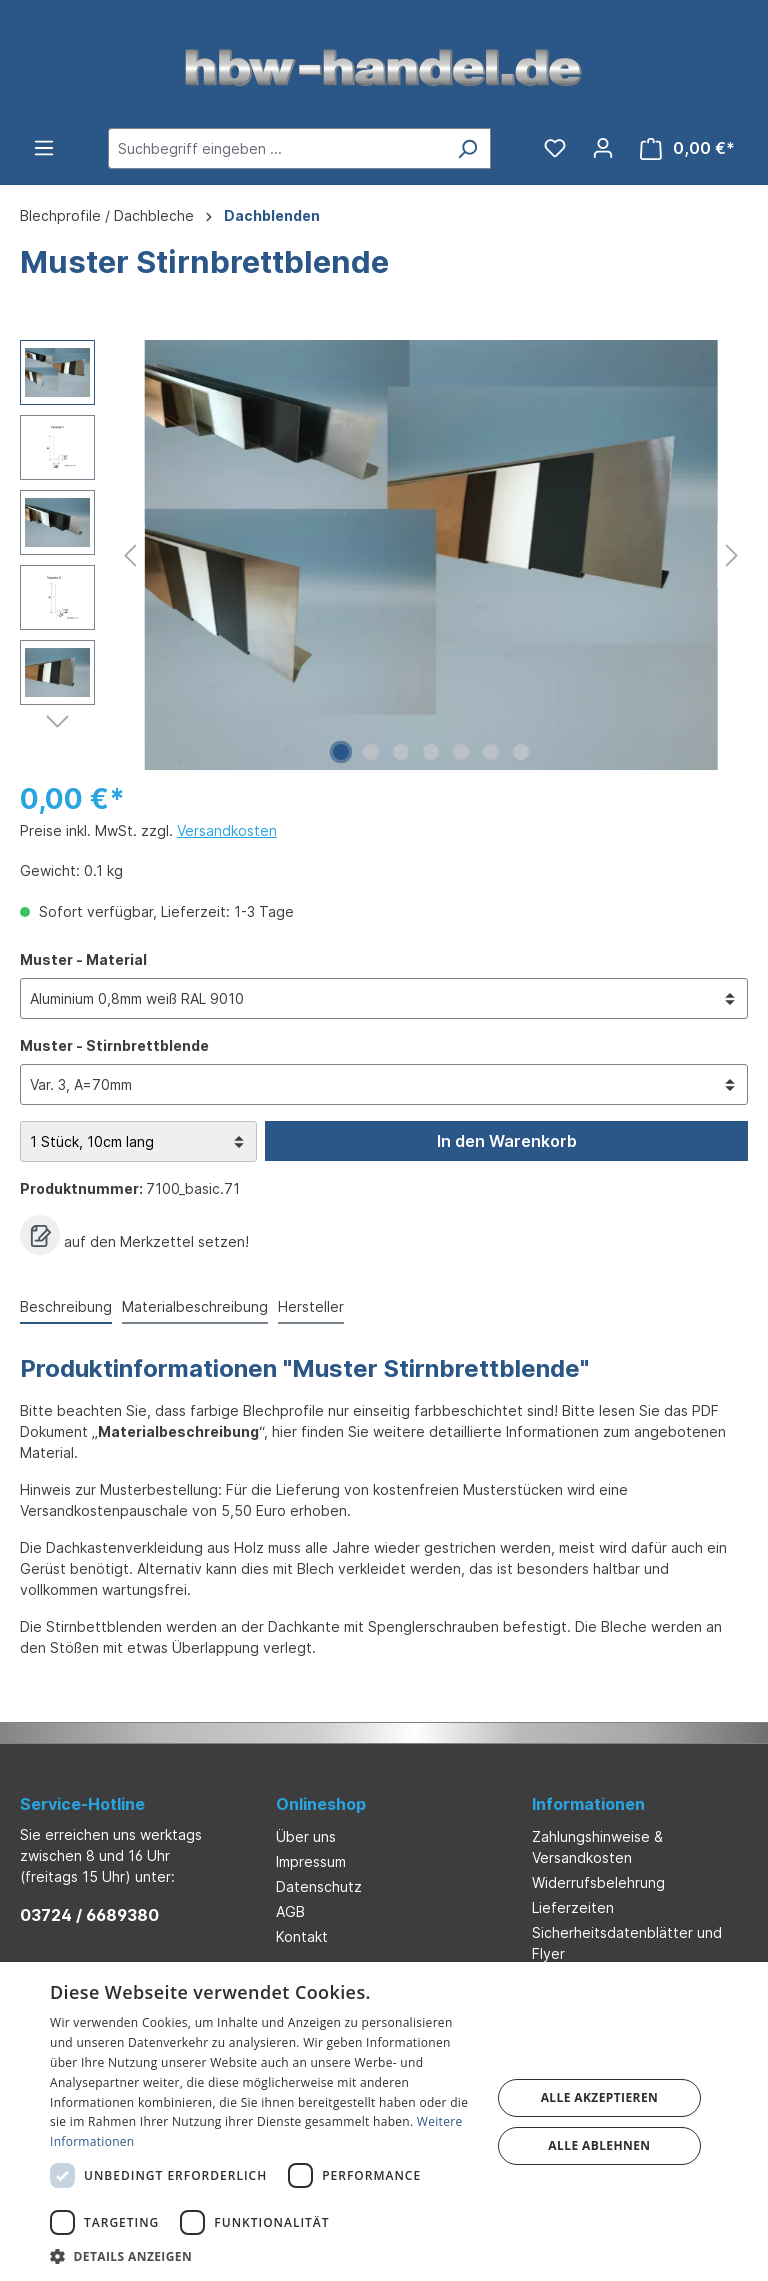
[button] (264, 2256)
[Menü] (44, 148)
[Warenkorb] (687, 148)
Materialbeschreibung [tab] (195, 1306)
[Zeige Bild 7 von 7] (521, 752)
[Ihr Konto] (603, 148)
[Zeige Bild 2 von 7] (371, 752)
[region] (384, 555)
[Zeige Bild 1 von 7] (341, 752)
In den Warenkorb (507, 1141)
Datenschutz (319, 1886)
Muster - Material (83, 958)
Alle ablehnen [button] (599, 2145)
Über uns (306, 1836)
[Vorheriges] (130, 555)
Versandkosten (227, 830)
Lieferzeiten (573, 1907)
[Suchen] (467, 148)
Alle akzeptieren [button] (600, 2097)
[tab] (66, 1307)
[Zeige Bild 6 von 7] (491, 752)
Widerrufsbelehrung (598, 1882)
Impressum (311, 1861)
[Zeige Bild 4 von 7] (431, 752)
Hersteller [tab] (311, 1306)
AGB (290, 1911)
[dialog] (384, 2121)
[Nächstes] (732, 555)
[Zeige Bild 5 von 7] (461, 752)
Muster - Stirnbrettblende (114, 1044)
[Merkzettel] (555, 148)
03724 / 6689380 (89, 1915)
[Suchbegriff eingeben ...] (276, 148)
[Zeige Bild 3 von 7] (401, 752)
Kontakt (302, 1936)
